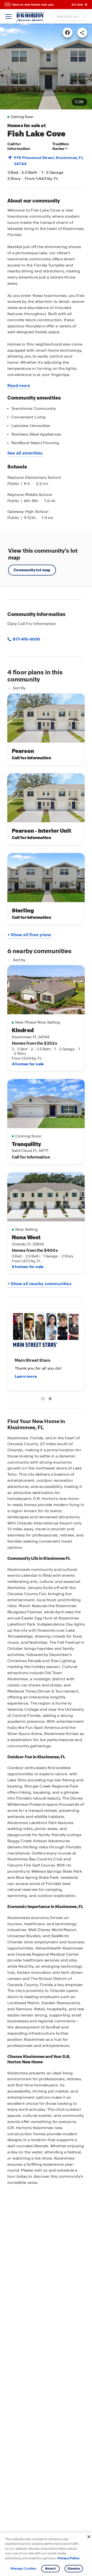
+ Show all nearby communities (39, 1283)
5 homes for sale (27, 1266)
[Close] (88, 2536)
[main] (46, 1300)
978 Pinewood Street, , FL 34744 (49, 160)
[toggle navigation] (8, 16)
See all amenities (25, 453)
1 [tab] (43, 1399)
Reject (50, 2568)
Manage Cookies (23, 2569)
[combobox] (68, 16)
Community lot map (32, 570)
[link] (46, 66)
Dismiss (73, 2568)
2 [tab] (51, 1399)
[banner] (46, 4)
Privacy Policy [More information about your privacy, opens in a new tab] (68, 2558)
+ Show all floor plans (29, 934)
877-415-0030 (26, 639)
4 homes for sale (28, 1064)
